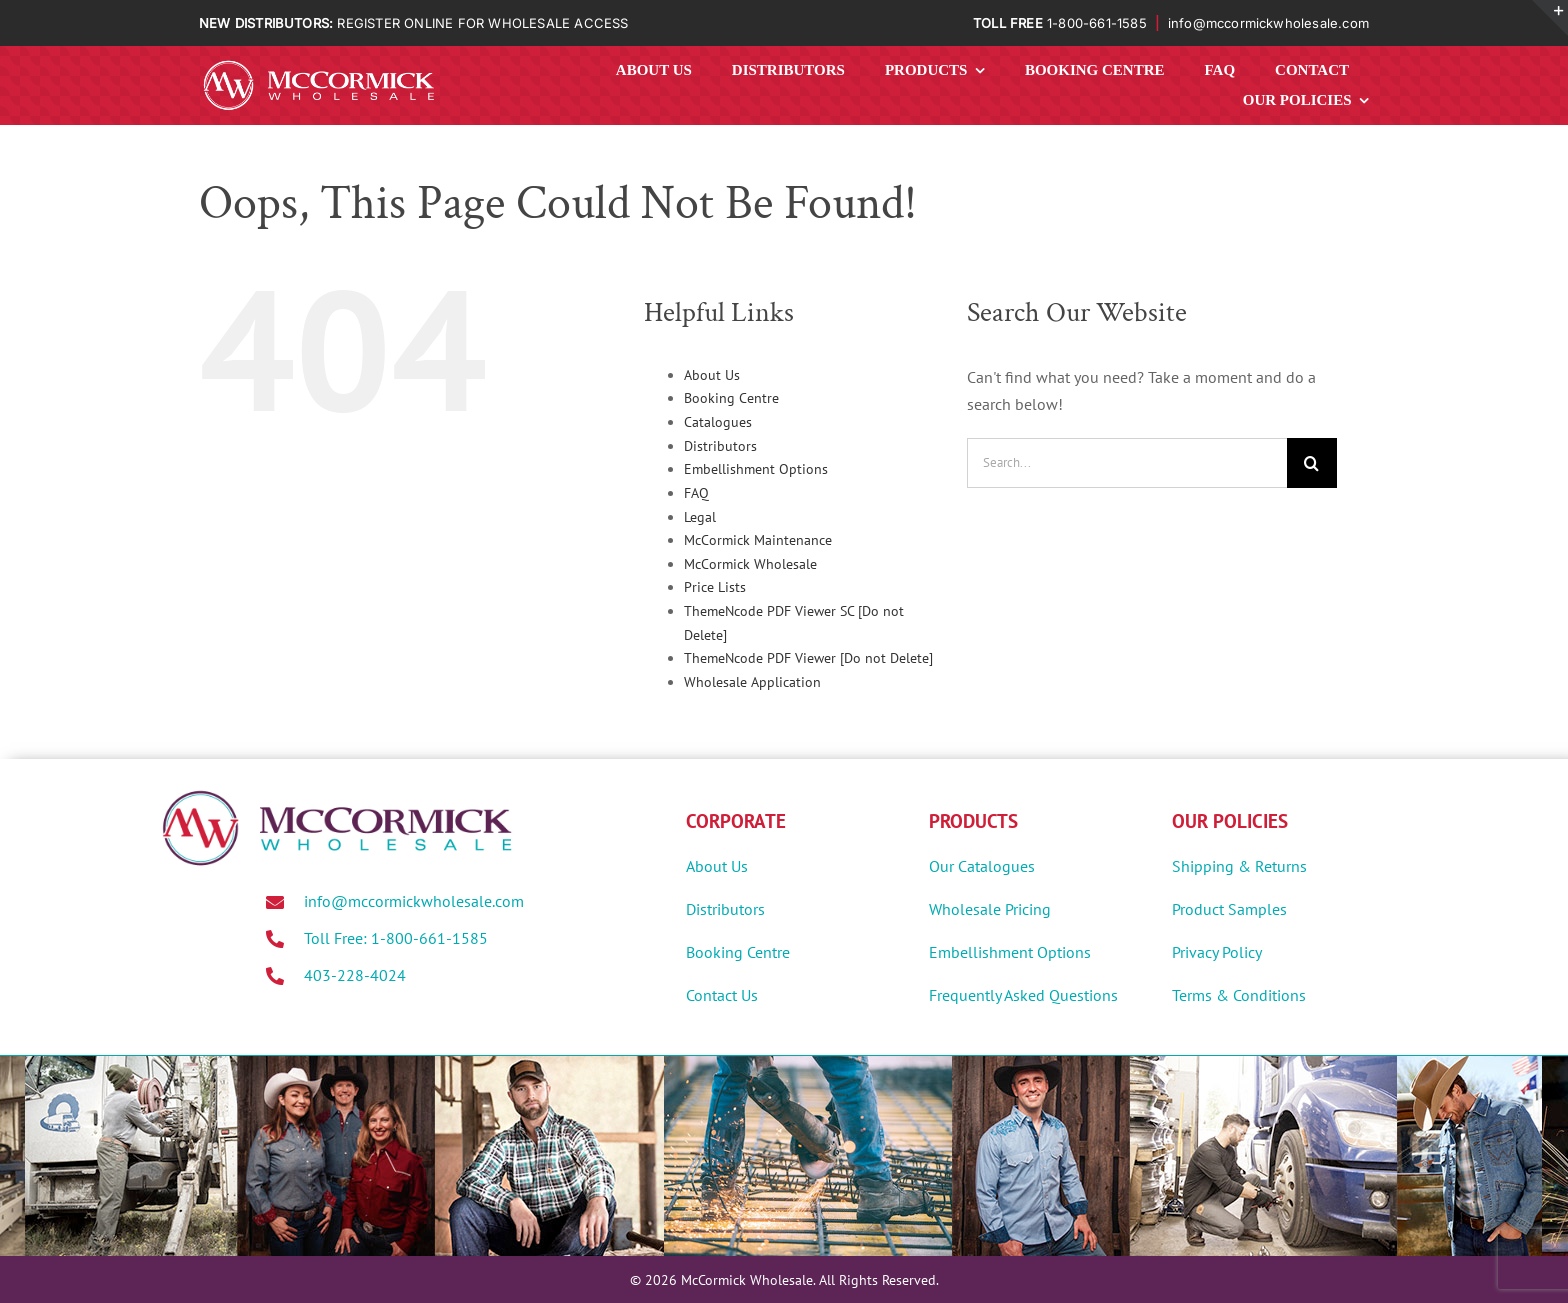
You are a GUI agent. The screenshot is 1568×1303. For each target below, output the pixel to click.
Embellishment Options (756, 469)
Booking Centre (731, 398)
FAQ (696, 493)
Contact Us (722, 995)
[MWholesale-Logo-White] (319, 64)
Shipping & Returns (1239, 866)
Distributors (720, 446)
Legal (700, 517)
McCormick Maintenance (758, 540)
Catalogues (718, 422)
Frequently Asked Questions (1023, 995)
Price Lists (715, 587)
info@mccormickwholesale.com (1268, 23)
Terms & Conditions (1239, 995)
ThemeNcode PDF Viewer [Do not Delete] (808, 658)
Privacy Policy (1217, 952)
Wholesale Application (752, 682)
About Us (712, 375)
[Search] (1312, 463)
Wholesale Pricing (990, 909)
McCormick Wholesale (750, 564)
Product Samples (1229, 909)
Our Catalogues (982, 866)
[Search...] (1127, 463)
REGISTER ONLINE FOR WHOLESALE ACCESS (482, 23)
